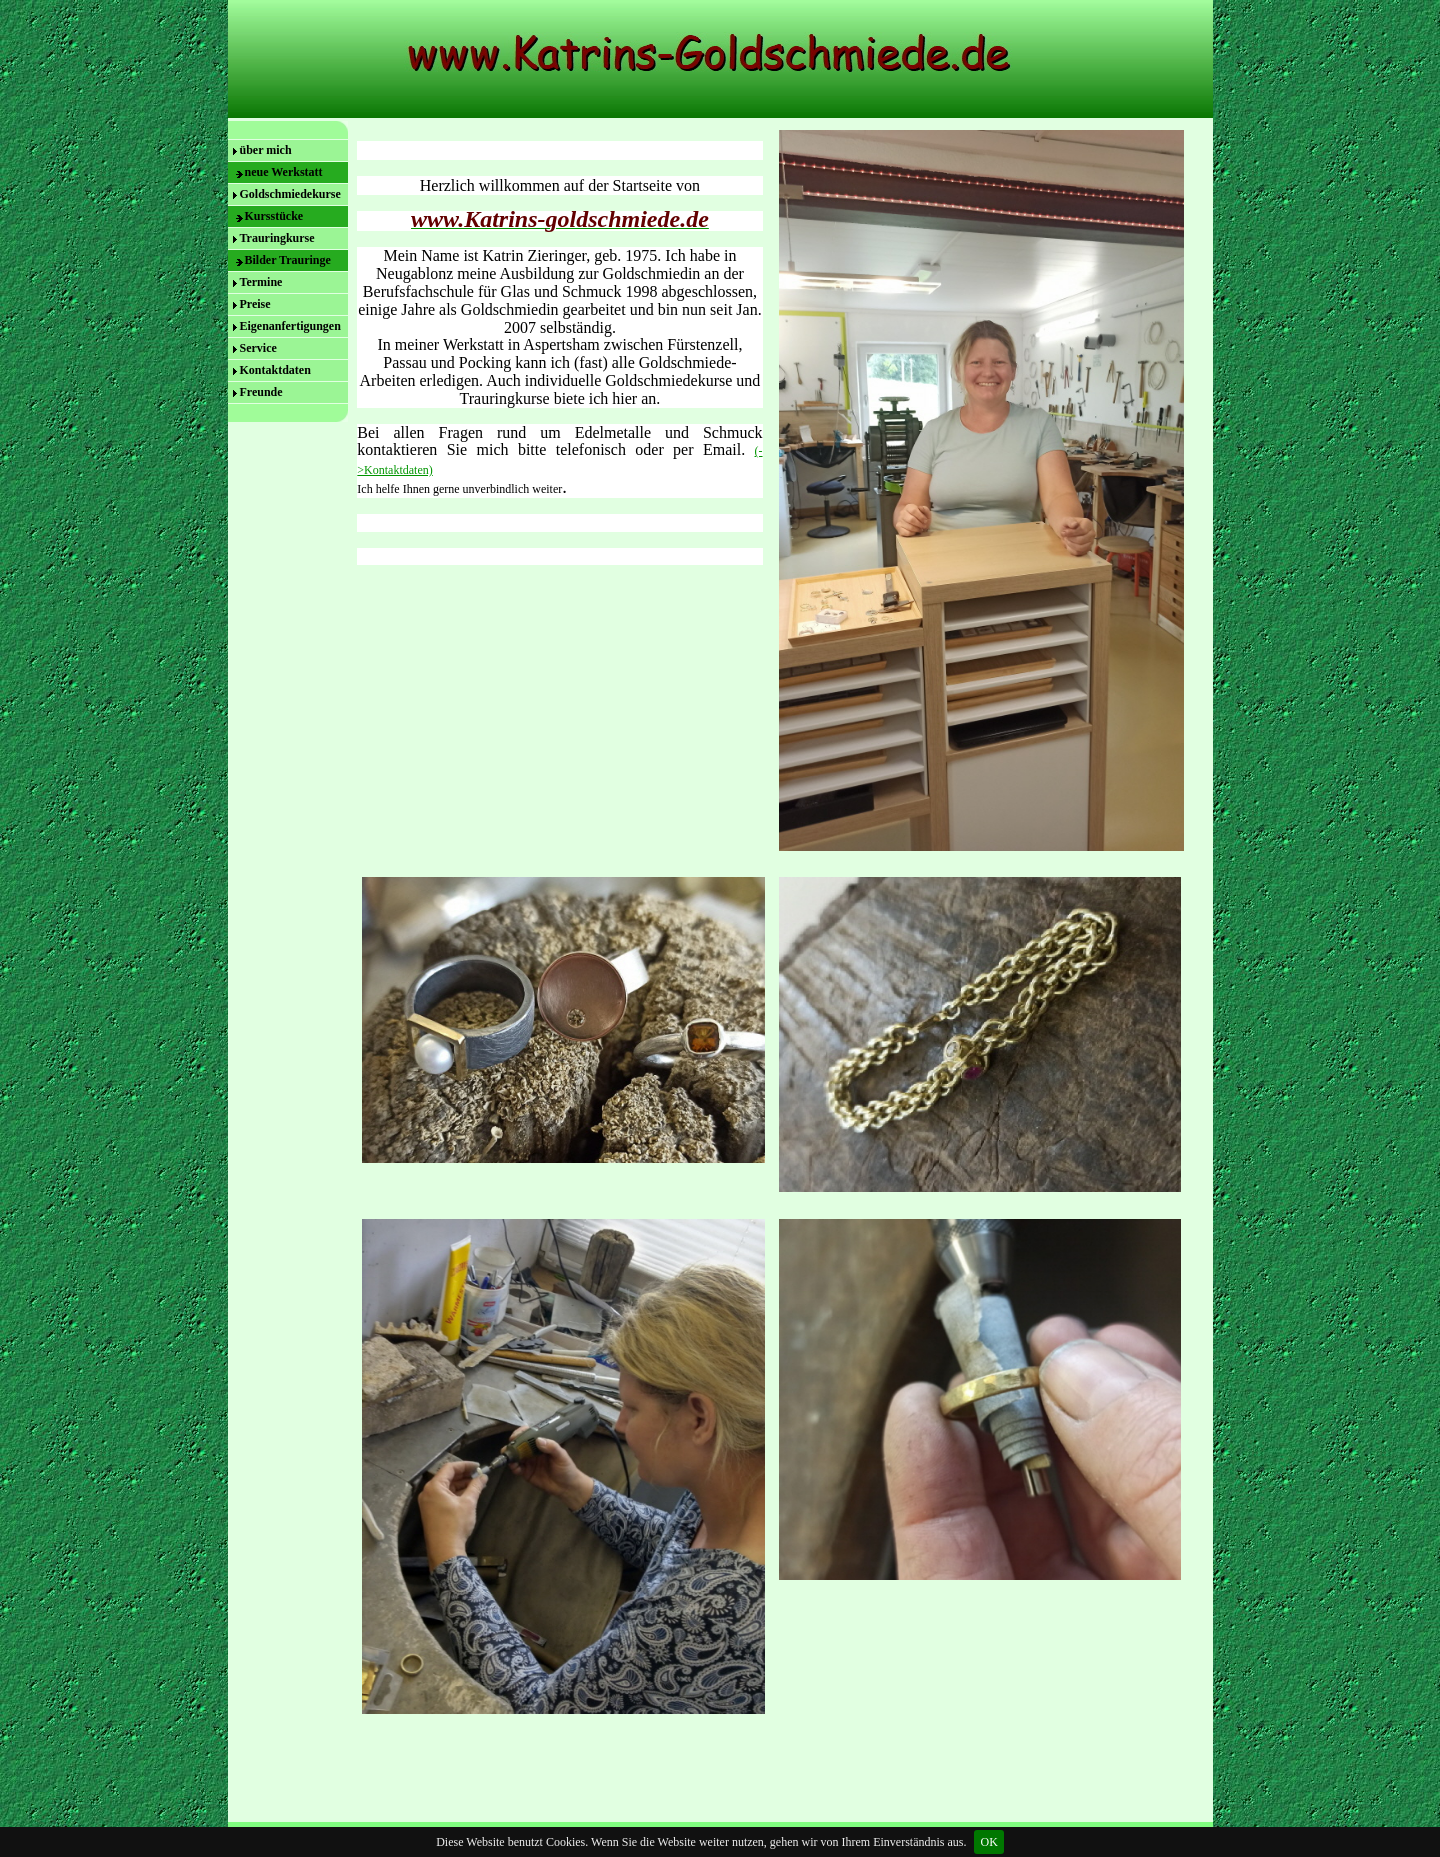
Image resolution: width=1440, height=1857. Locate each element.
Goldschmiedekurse (290, 194)
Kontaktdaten (275, 370)
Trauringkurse (277, 238)
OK (988, 1842)
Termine (261, 282)
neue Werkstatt (284, 172)
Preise (255, 304)
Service (258, 348)
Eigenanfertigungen (290, 326)
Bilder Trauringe (288, 260)
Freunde (261, 392)
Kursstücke (274, 216)
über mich (266, 150)
